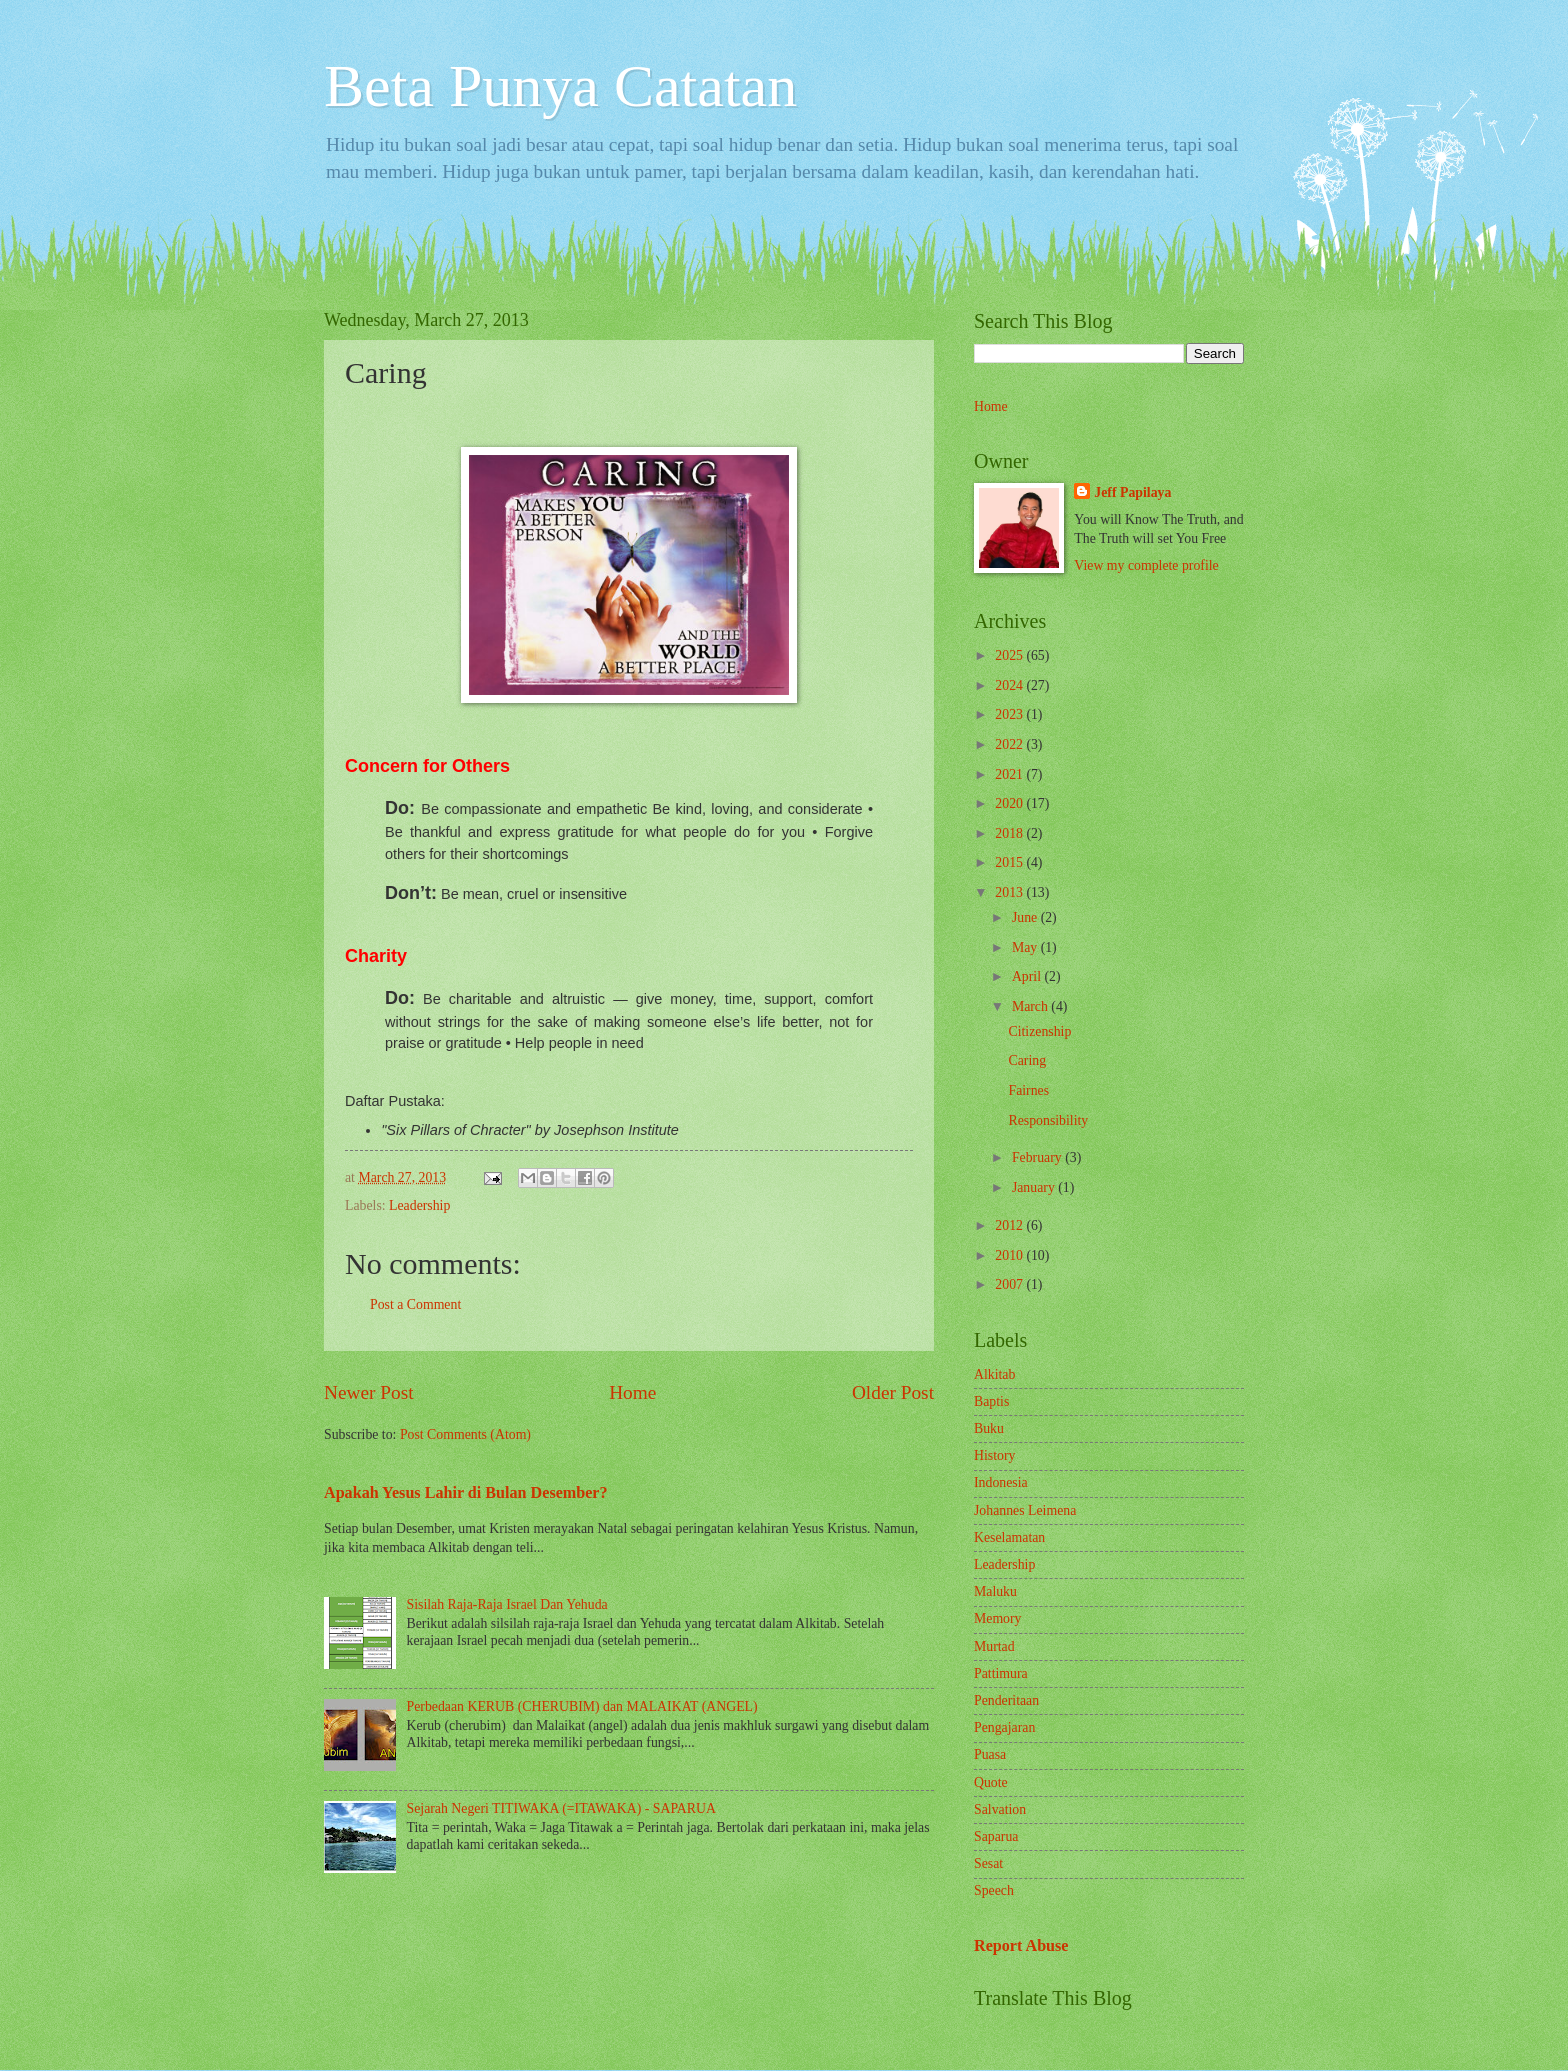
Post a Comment (415, 1304)
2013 (1010, 892)
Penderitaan (1006, 1700)
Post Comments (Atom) (465, 1434)
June (1026, 917)
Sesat (988, 1863)
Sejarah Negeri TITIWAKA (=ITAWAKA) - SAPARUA (561, 1808)
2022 (1010, 744)
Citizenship (1039, 1031)
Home (632, 1392)
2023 (1010, 714)
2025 (1010, 655)
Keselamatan (1009, 1537)
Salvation (1000, 1809)
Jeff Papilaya (1132, 492)
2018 (1010, 833)
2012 (1010, 1225)
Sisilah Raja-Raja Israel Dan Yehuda (507, 1604)
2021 (1010, 774)
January (1035, 1187)
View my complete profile (1146, 565)
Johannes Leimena (1025, 1510)
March (1031, 1006)
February (1038, 1157)
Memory (998, 1618)
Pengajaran (1004, 1727)
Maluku (995, 1591)
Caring (1027, 1060)
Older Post (893, 1392)
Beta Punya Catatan (560, 86)
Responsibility (1048, 1120)
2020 (1010, 803)
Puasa (990, 1754)
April (1028, 976)
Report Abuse (1021, 1945)
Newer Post (369, 1392)
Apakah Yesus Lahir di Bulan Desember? (466, 1492)
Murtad (994, 1646)
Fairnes (1028, 1090)
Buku (989, 1428)
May (1026, 947)
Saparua (996, 1836)
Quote (991, 1782)
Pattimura (1001, 1673)
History (994, 1455)
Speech (994, 1890)
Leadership (419, 1205)
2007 (1010, 1284)
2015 (1010, 862)
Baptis (991, 1401)
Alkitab (994, 1374)
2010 (1010, 1255)
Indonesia (1001, 1482)
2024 (1010, 685)
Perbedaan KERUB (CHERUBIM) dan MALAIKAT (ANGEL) (582, 1706)
